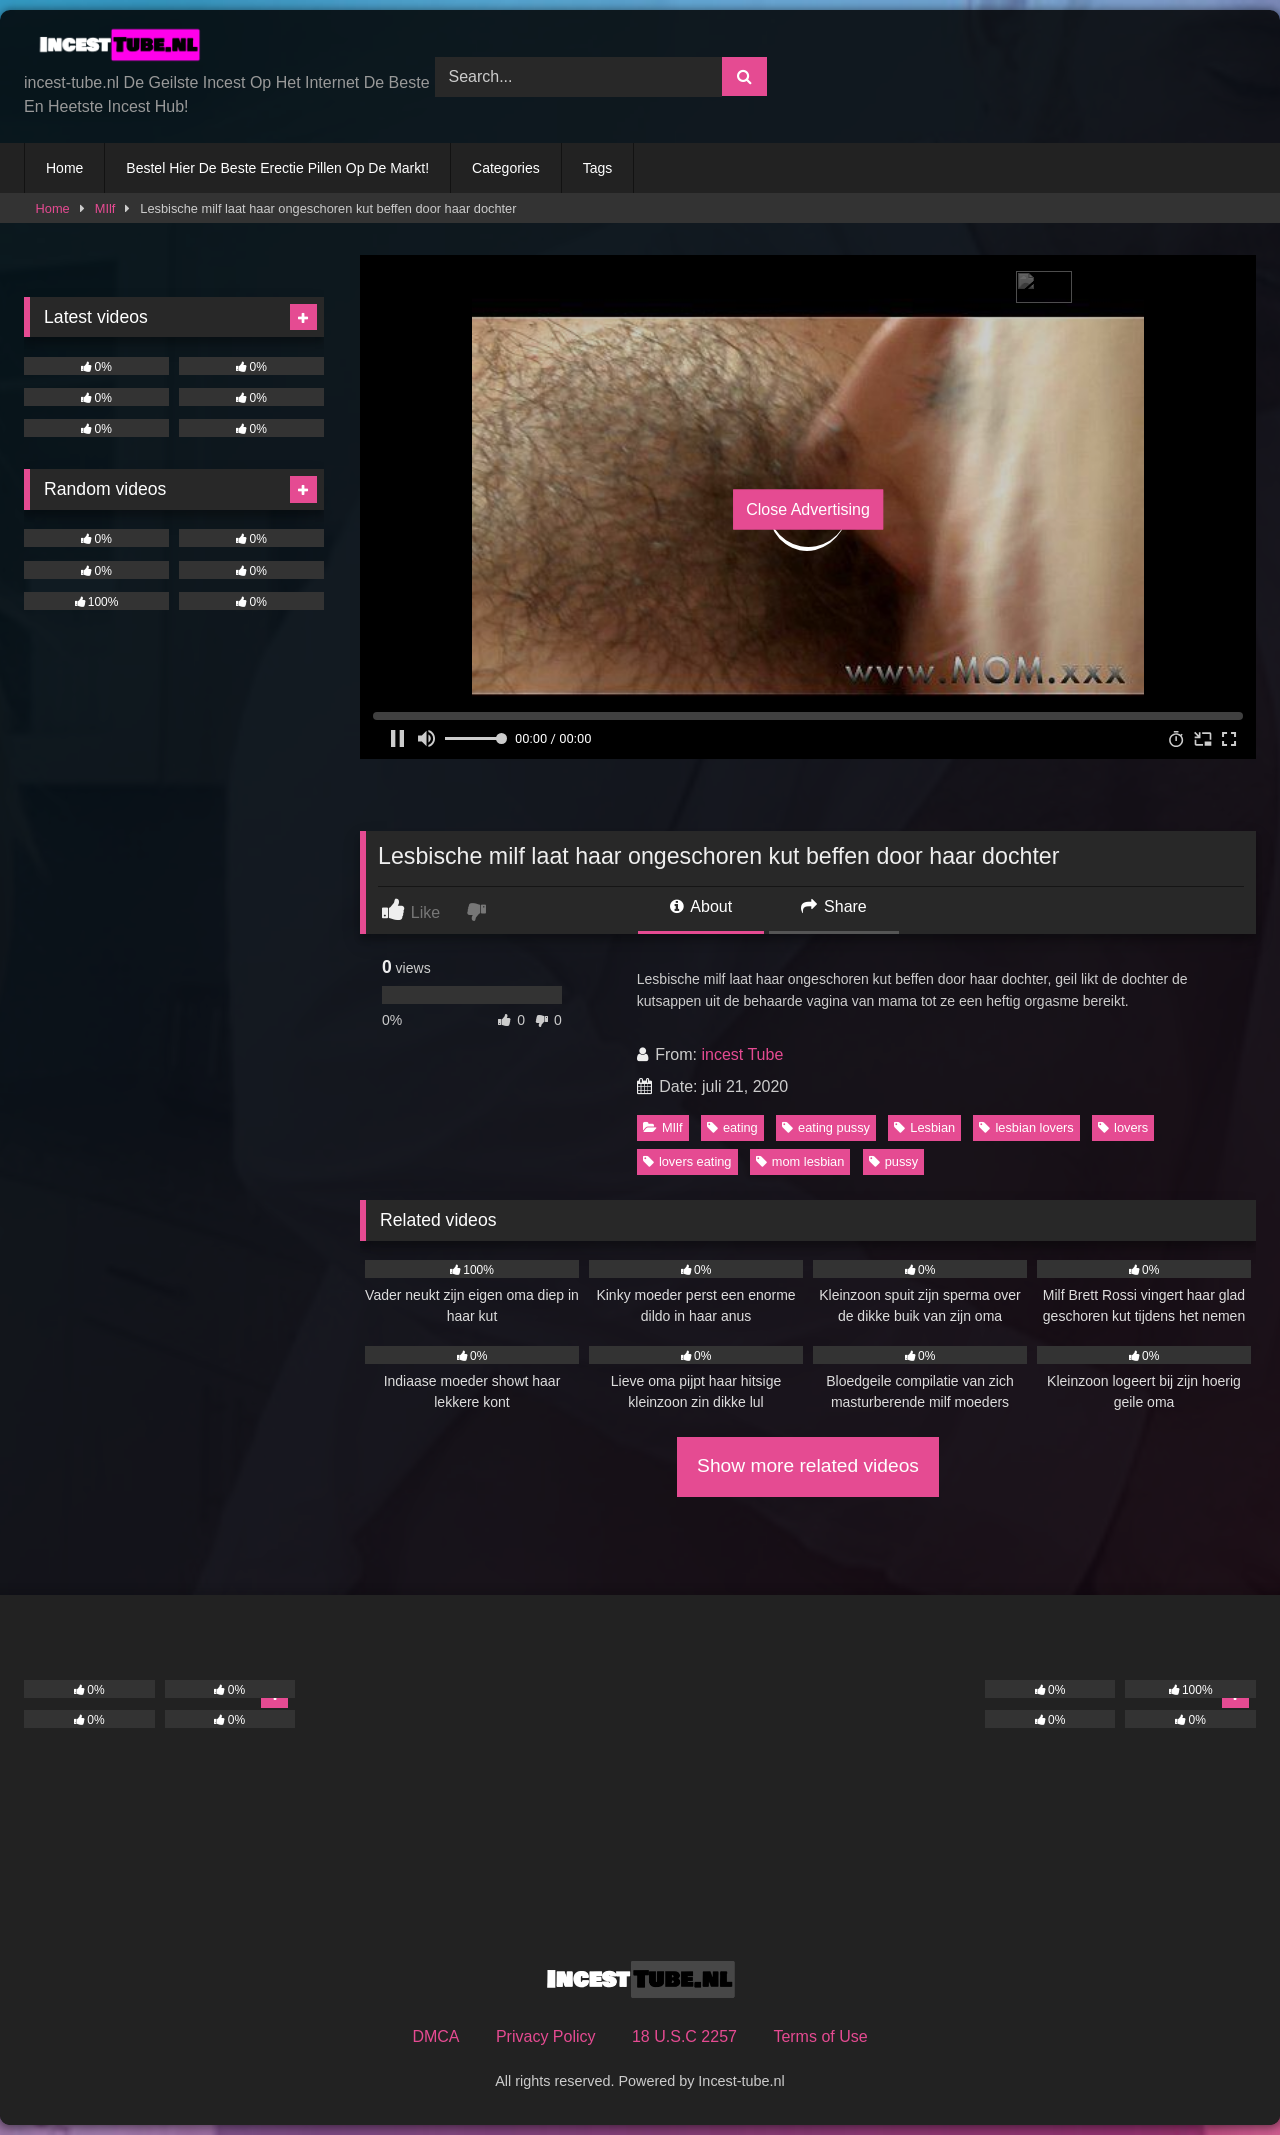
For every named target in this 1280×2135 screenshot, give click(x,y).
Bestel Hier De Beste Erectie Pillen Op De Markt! (277, 168)
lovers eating (687, 1161)
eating (732, 1127)
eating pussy (826, 1127)
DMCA (435, 2036)
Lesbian (924, 1127)
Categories (506, 168)
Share (834, 906)
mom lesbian (800, 1161)
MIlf (105, 208)
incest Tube (742, 1054)
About (701, 906)
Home (64, 168)
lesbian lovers (1026, 1127)
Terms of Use (820, 2036)
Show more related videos (808, 1465)
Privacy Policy (546, 2036)
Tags (598, 168)
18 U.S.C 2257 (684, 2036)
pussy (893, 1161)
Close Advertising (808, 509)
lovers (1123, 1127)
